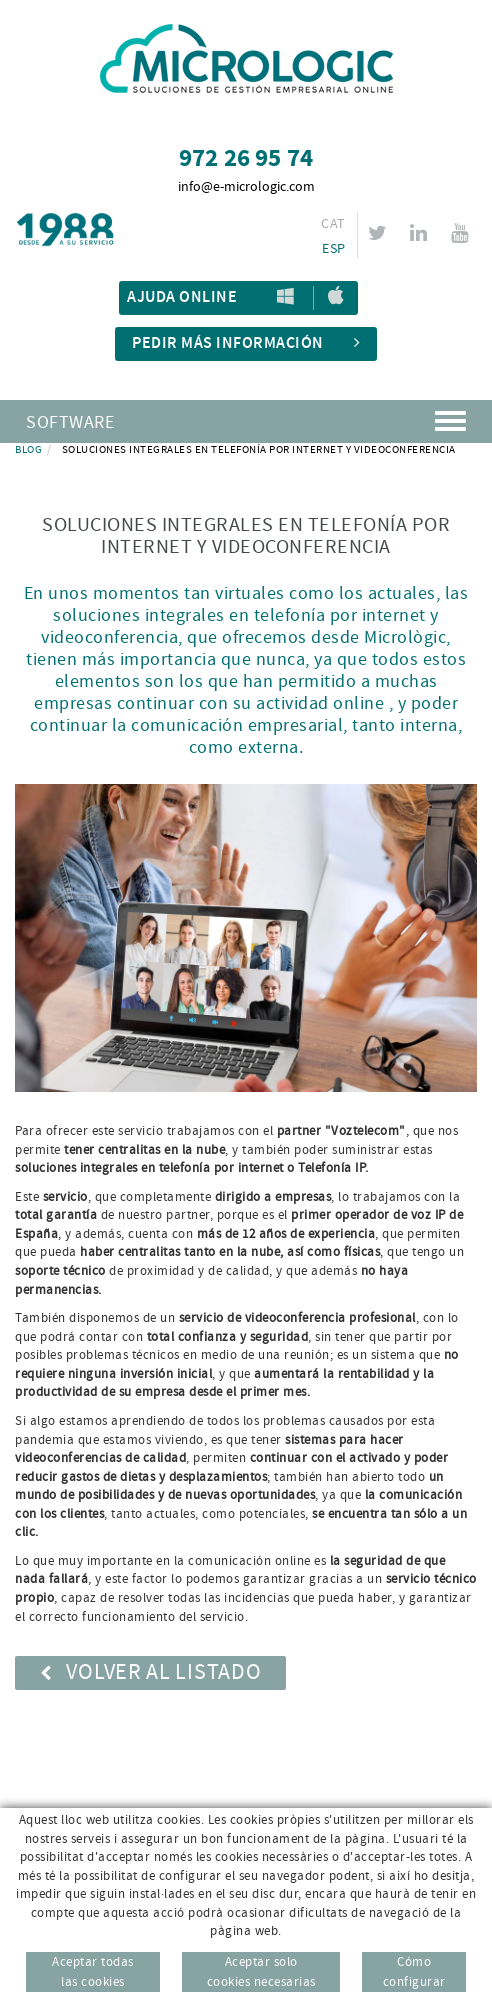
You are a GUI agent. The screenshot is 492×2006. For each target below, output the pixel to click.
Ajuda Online (182, 297)
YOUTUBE (462, 233)
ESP (333, 249)
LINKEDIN (421, 233)
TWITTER (380, 233)
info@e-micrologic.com (246, 187)
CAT (333, 224)
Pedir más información (246, 343)
